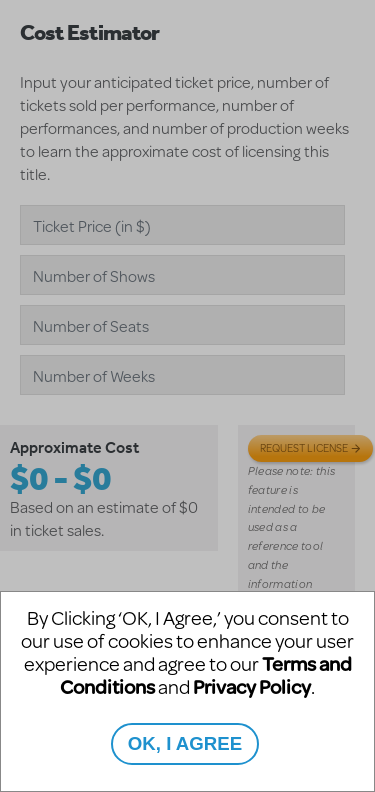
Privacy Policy (252, 686)
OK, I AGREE (185, 743)
